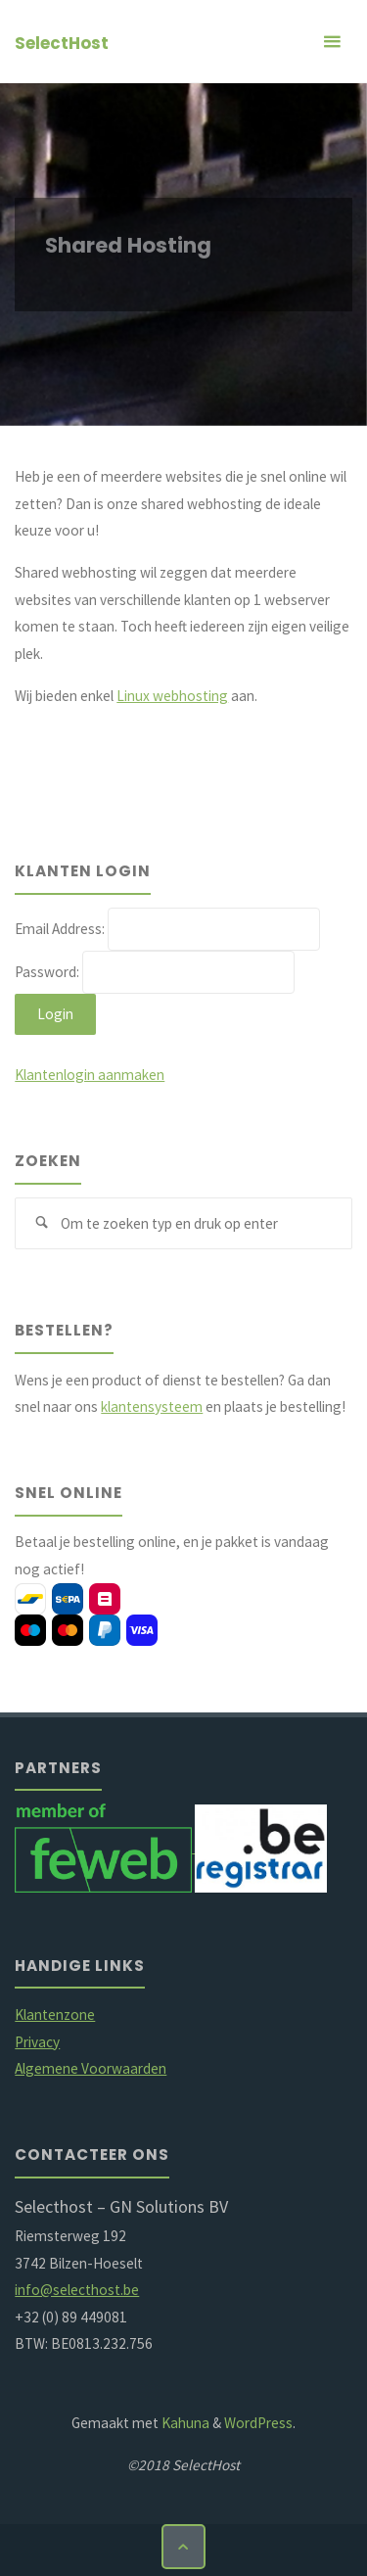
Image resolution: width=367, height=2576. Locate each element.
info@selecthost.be (77, 2289)
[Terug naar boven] (183, 2546)
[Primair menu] (332, 41)
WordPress (258, 2422)
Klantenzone (55, 2014)
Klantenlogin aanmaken (89, 1074)
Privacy (37, 2042)
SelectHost (62, 43)
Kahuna (184, 2422)
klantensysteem (152, 1406)
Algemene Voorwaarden (90, 2068)
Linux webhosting (172, 695)
